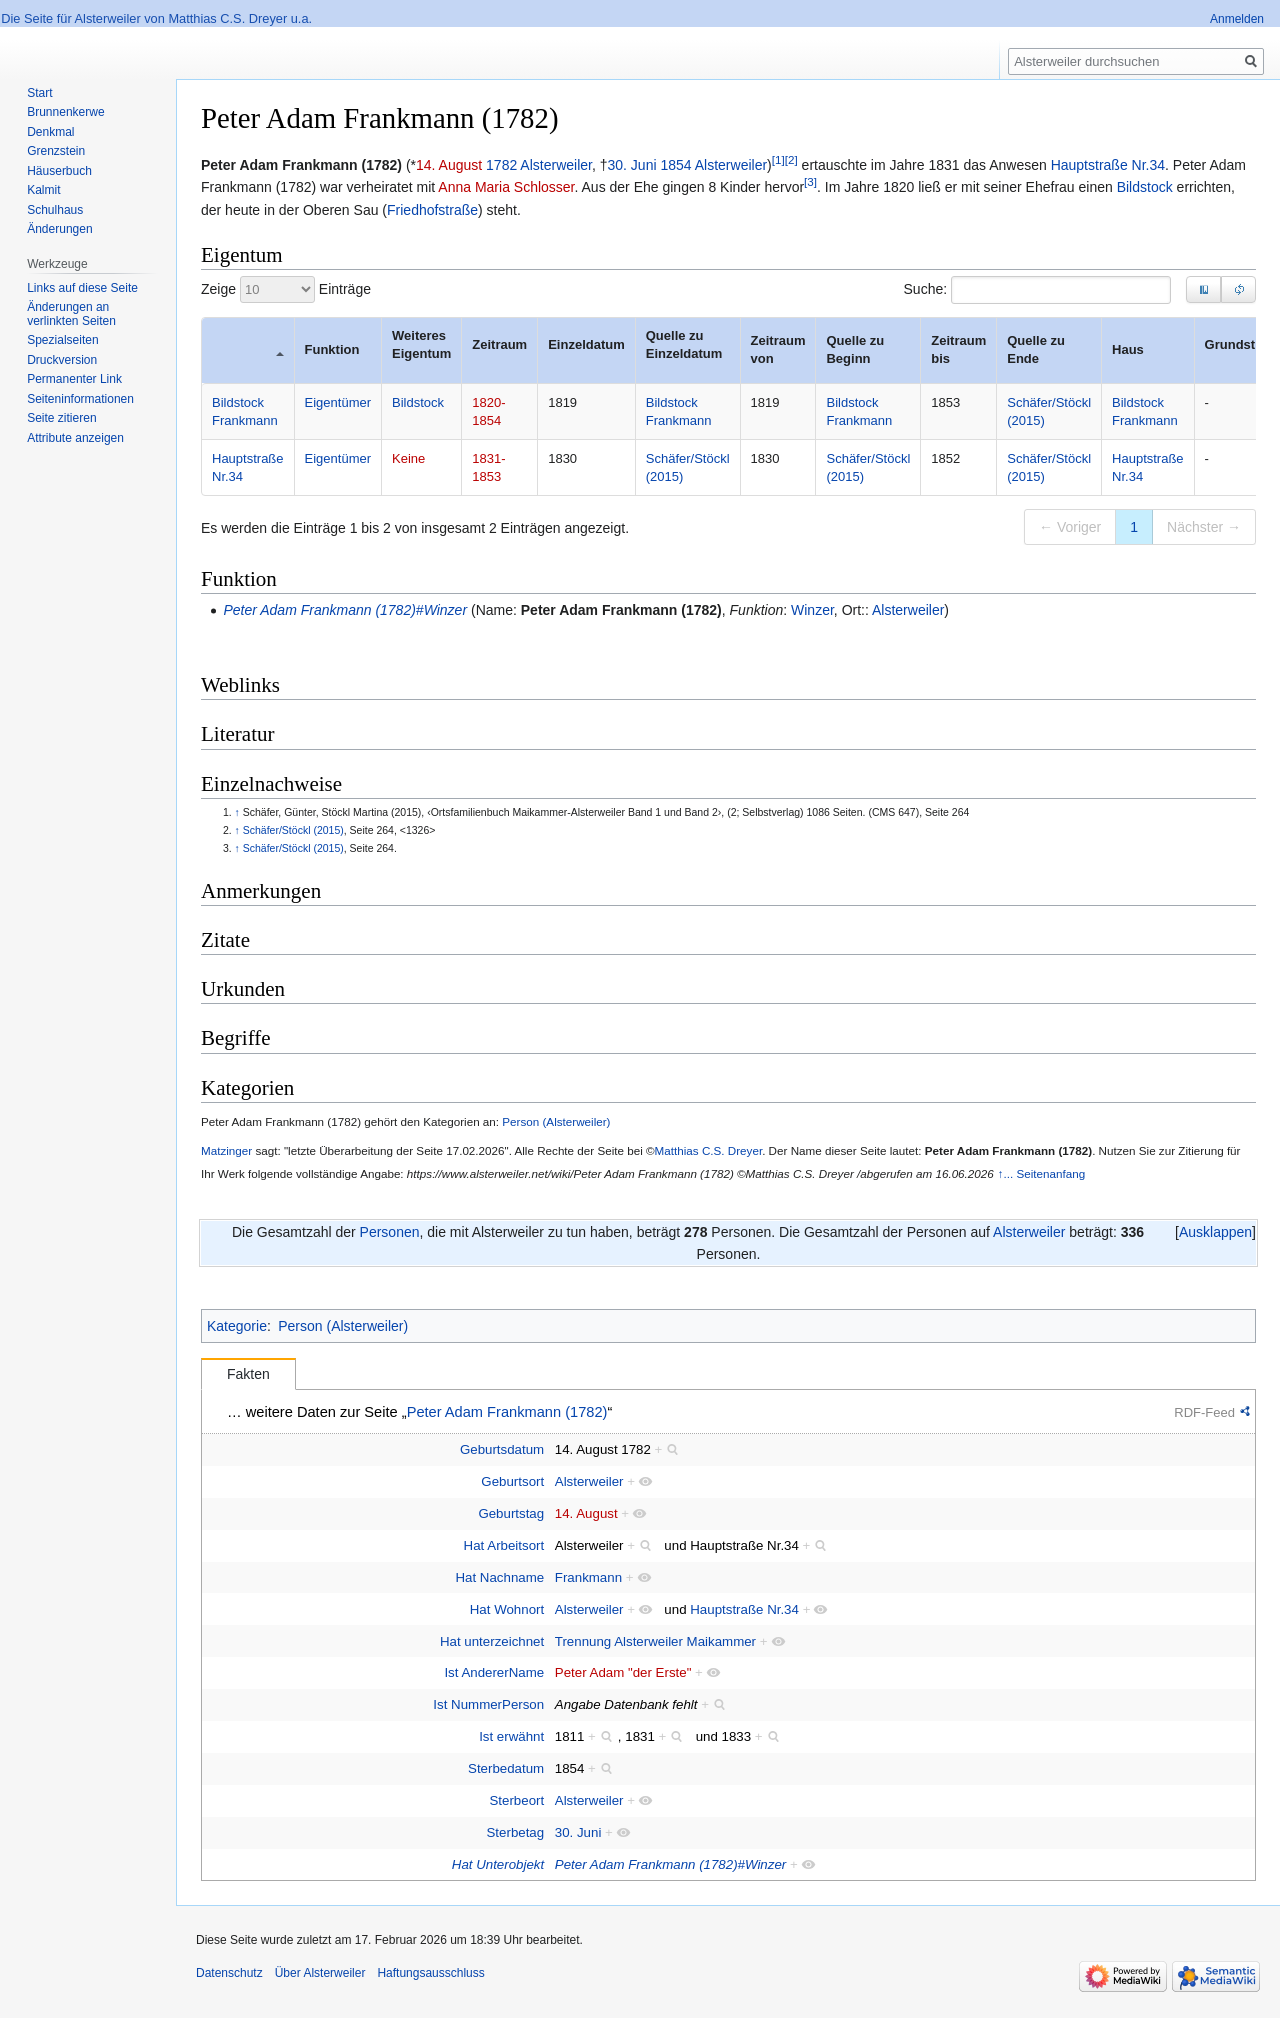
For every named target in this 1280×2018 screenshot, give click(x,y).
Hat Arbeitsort (504, 1545)
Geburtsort (512, 1481)
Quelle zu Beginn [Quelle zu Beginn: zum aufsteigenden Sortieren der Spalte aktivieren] (856, 349)
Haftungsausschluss (430, 1973)
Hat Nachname (499, 1577)
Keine (408, 458)
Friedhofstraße (432, 210)
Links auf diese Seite (82, 288)
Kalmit (43, 190)
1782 (501, 165)
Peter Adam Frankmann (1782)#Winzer (345, 610)
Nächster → (1204, 527)
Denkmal (50, 132)
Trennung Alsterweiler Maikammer (655, 1641)
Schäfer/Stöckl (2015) (293, 830)
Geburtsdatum (502, 1449)
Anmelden (1237, 19)
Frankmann (588, 1577)
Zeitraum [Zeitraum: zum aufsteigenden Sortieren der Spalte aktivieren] (499, 344)
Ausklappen (1215, 1232)
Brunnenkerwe (65, 112)
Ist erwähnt (511, 1736)
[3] (810, 182)
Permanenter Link (74, 379)
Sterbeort (516, 1800)
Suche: (1037, 290)
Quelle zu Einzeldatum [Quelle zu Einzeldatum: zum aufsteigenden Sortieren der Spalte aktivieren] (684, 344)
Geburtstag (511, 1513)
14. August (449, 165)
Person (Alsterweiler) (556, 1121)
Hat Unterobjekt (498, 1864)
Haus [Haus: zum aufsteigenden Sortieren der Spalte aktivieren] (1128, 349)
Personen (390, 1232)
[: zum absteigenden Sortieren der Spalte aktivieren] (248, 350)
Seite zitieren (61, 418)
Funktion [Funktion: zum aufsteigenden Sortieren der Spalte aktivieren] (332, 349)
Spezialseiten (62, 340)
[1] (778, 159)
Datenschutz (229, 1973)
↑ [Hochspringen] (237, 812)
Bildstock (1145, 187)
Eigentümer (338, 402)
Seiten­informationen (80, 399)
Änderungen (59, 229)
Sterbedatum (506, 1768)
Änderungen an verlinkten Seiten (71, 314)
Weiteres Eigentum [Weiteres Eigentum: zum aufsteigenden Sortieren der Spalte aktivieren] (421, 344)
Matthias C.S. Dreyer (709, 1150)
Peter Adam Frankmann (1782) (621, 610)
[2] (791, 159)
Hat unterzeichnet (492, 1641)
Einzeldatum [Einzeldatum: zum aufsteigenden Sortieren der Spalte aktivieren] (586, 344)
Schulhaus (55, 210)
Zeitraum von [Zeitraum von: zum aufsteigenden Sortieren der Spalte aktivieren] (780, 349)
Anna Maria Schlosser (506, 187)
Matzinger (226, 1150)
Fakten (248, 1374)
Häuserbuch (59, 171)
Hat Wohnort (507, 1609)
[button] (1238, 289)
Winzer (812, 610)
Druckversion (62, 360)
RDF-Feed (1204, 1412)
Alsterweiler (556, 165)
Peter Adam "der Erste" (623, 1672)
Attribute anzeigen (75, 438)
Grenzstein (56, 151)
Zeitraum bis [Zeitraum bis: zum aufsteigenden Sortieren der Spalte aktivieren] (960, 349)
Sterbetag (516, 1832)
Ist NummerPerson (488, 1704)
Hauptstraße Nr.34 (1108, 165)
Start (39, 93)
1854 (675, 165)
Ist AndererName (494, 1672)
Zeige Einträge (286, 289)
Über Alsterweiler (320, 1973)
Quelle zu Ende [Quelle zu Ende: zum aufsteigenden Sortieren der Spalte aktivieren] (1037, 349)
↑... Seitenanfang (1042, 1173)
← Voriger (1070, 527)
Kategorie (237, 1326)
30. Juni (632, 165)
